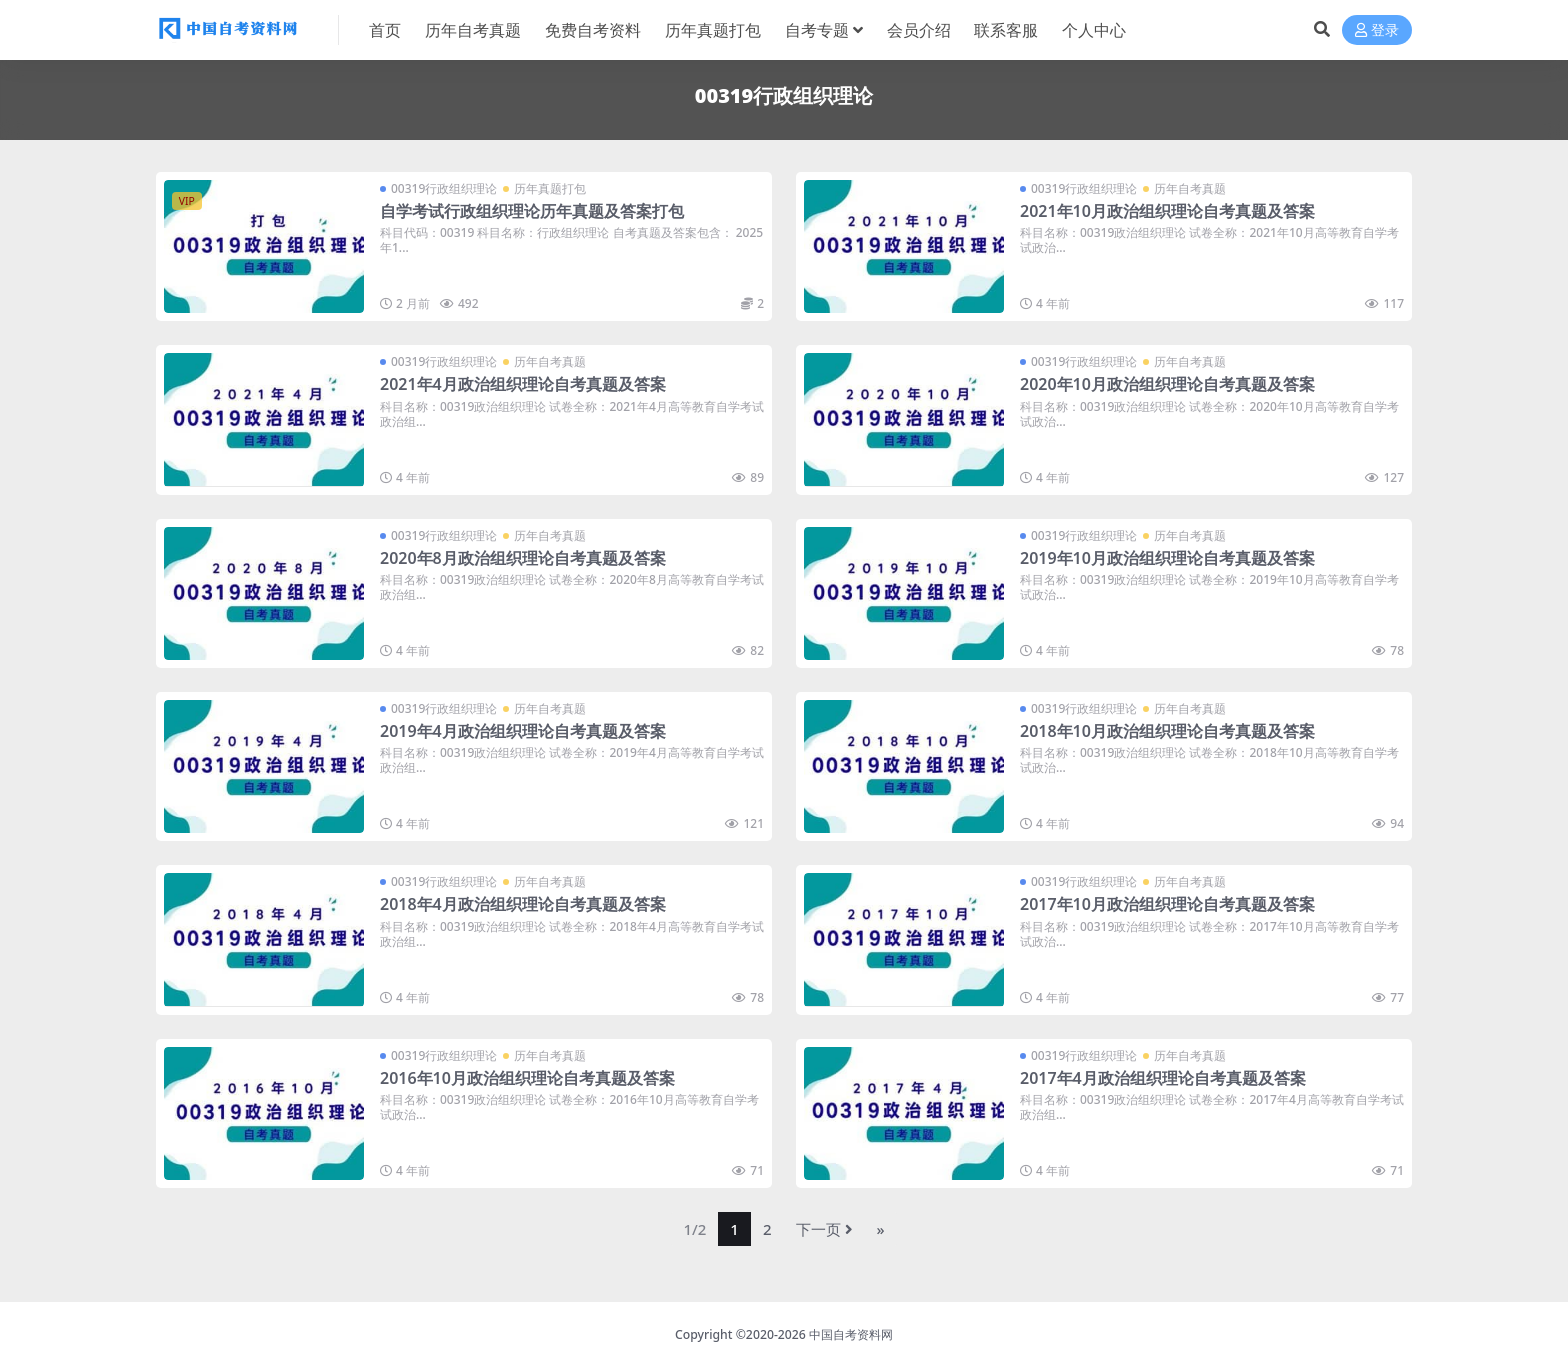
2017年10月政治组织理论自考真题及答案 (1167, 904)
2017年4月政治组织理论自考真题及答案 (1163, 1078)
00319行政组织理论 (444, 188)
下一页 (824, 1229)
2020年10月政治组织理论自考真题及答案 (1167, 384)
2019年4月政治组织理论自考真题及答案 (523, 731)
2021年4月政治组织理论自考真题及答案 (523, 384)
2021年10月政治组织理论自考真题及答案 (1167, 211)
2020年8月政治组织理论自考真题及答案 (523, 558)
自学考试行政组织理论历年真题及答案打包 (532, 211)
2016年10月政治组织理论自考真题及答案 (527, 1078)
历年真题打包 (550, 188)
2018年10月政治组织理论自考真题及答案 (1167, 731)
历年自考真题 (1190, 188)
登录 (1377, 30)
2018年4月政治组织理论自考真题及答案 (523, 904)
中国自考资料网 (851, 1334)
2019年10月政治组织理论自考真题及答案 (1167, 558)
